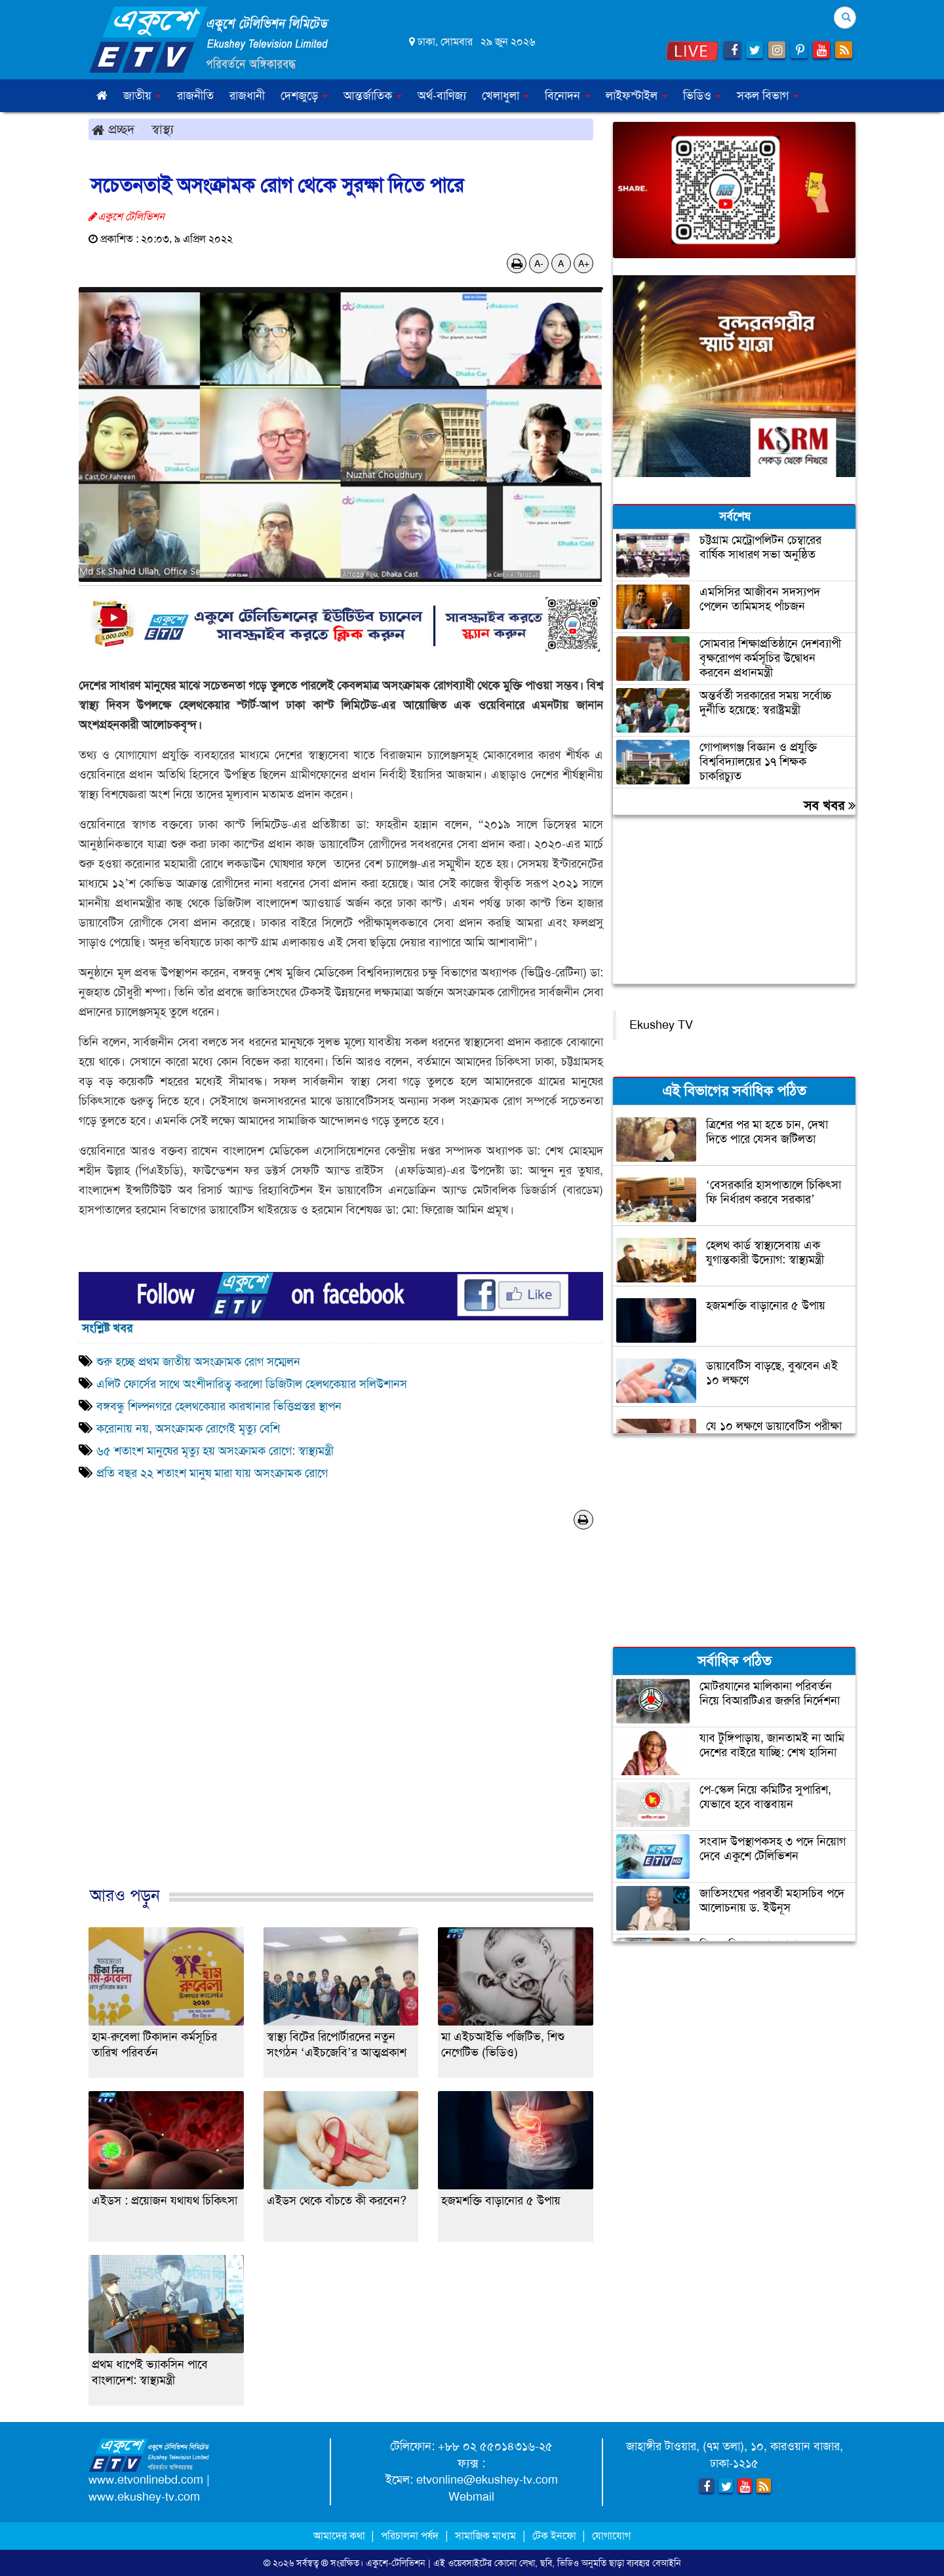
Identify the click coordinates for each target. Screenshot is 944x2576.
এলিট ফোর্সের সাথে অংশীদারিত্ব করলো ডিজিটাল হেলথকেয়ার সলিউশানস (251, 1384)
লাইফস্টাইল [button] (636, 96)
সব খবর (830, 805)
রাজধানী (247, 96)
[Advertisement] (340, 1721)
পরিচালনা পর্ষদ (410, 2536)
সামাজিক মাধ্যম (485, 2536)
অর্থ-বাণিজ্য (442, 96)
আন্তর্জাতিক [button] (373, 96)
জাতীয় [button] (142, 96)
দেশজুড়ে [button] (304, 96)
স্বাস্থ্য (162, 129)
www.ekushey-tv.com (144, 2497)
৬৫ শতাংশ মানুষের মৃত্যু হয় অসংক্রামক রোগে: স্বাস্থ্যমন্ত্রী (215, 1451)
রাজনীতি (195, 96)
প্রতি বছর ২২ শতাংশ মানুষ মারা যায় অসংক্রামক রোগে (212, 1473)
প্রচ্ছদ (113, 129)
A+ (583, 263)
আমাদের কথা (340, 2536)
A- (538, 263)
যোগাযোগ (611, 2536)
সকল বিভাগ (767, 96)
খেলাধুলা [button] (505, 96)
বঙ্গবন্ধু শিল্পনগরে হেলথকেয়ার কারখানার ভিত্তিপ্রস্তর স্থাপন (219, 1406)
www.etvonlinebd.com (145, 2480)
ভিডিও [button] (702, 96)
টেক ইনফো (555, 2536)
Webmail (471, 2497)
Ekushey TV (661, 1025)
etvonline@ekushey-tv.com (487, 2480)
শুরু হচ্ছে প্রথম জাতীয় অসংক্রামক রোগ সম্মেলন (198, 1362)
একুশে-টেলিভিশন (395, 2563)
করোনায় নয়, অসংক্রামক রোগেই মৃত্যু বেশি (188, 1428)
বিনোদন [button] (567, 96)
